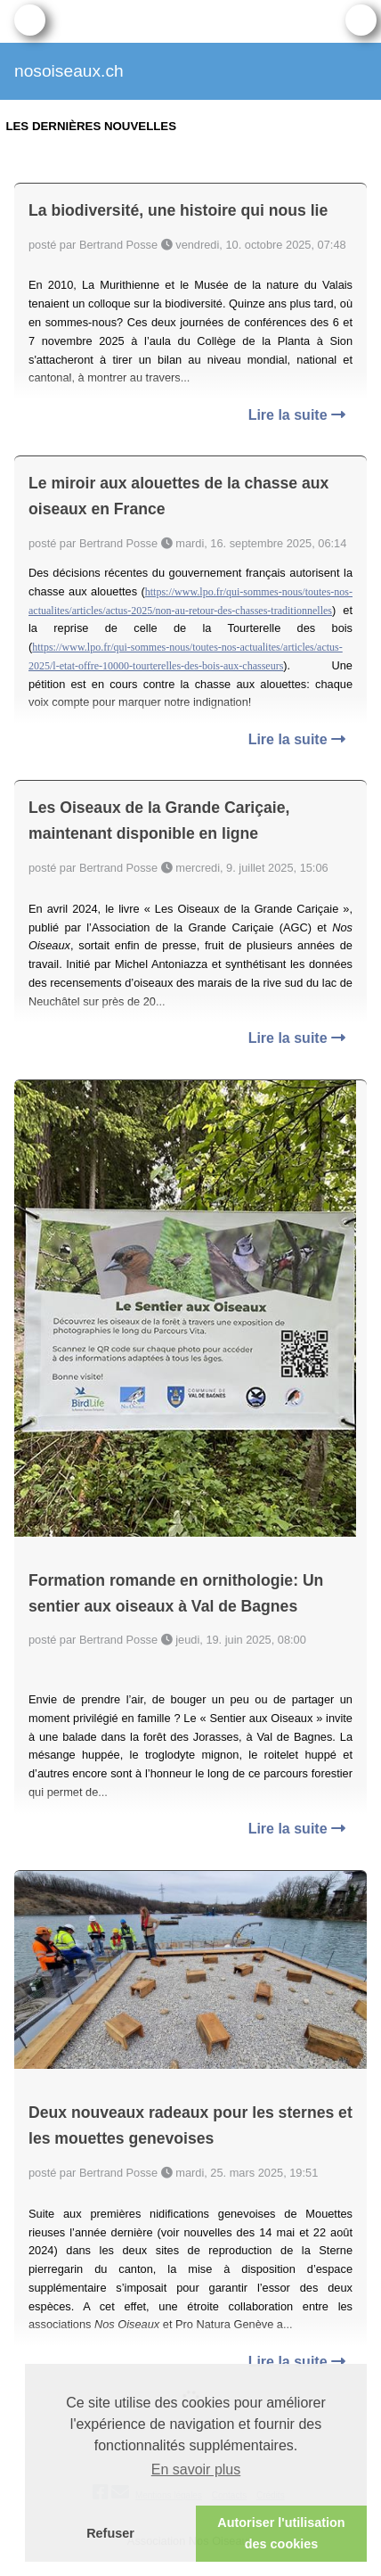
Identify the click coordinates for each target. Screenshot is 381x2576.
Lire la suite (296, 415)
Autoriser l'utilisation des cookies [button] (281, 2533)
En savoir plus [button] (196, 2469)
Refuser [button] (110, 2533)
